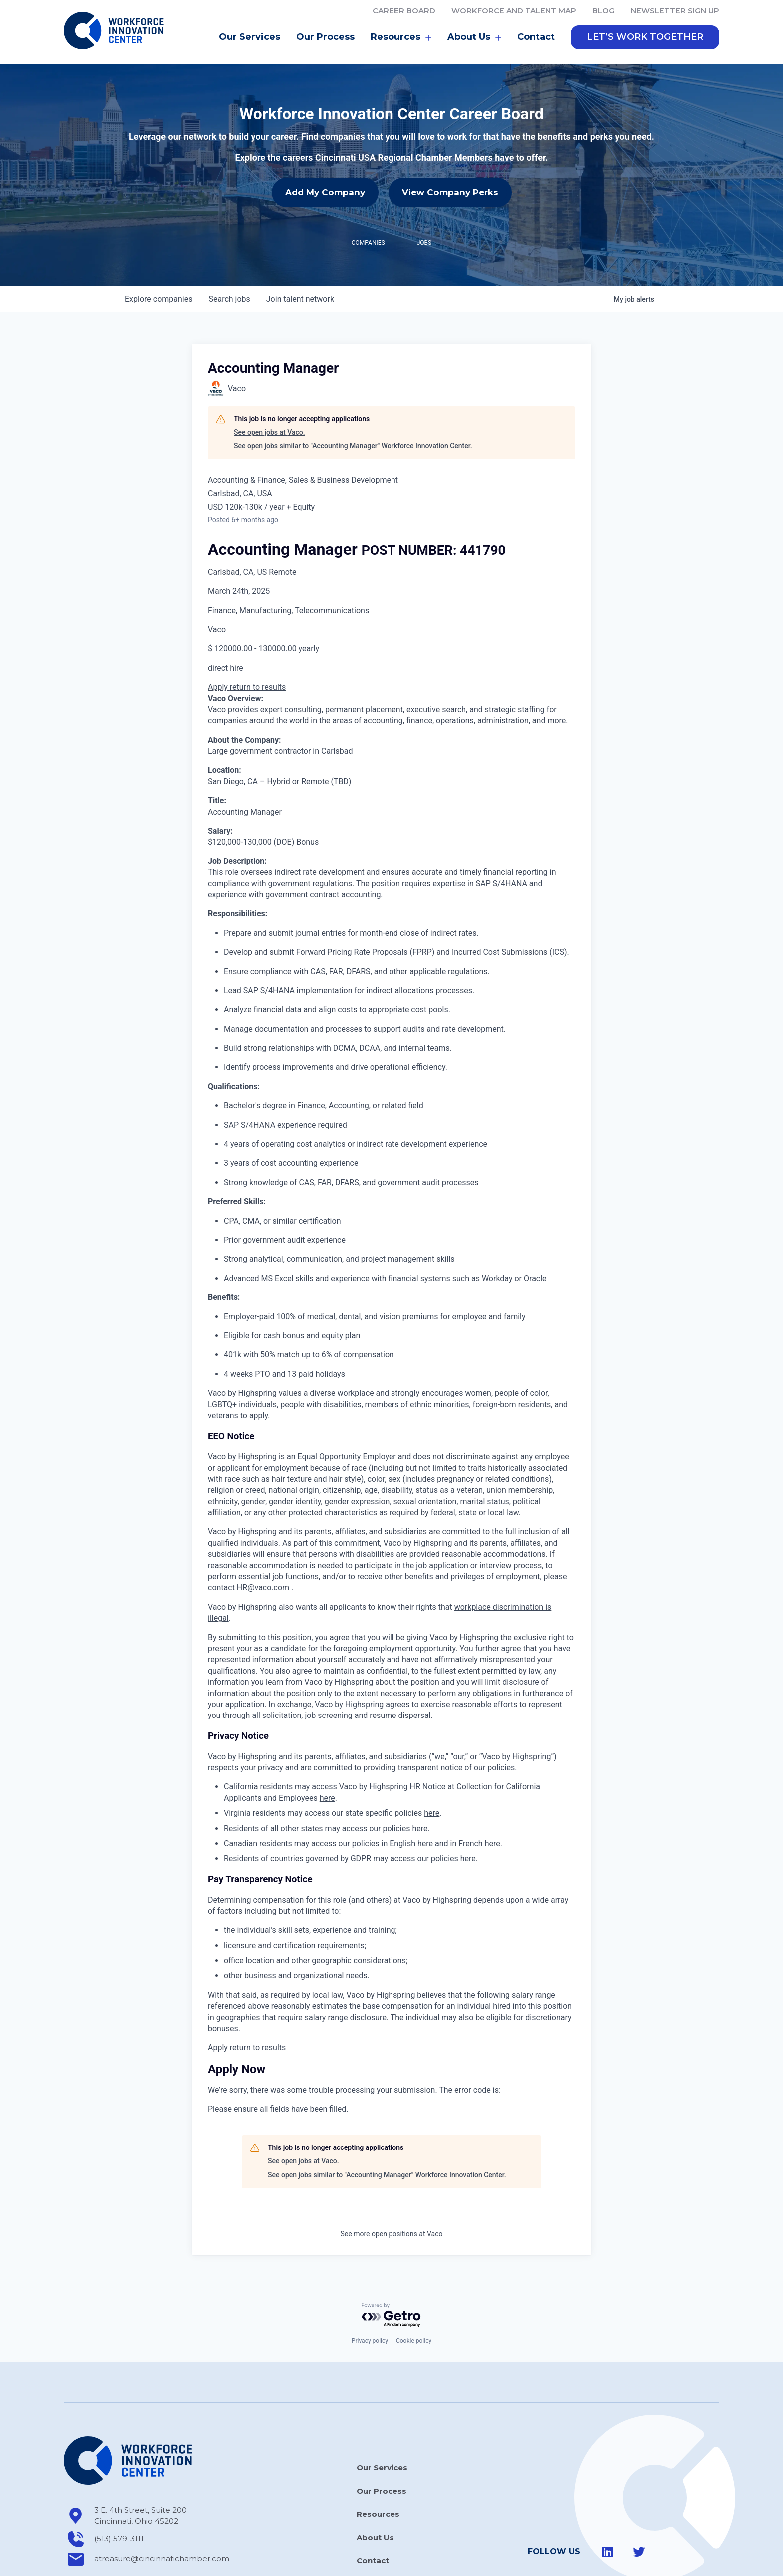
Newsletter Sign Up (675, 10)
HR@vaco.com (263, 1543)
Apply (219, 642)
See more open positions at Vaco (392, 2189)
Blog (603, 10)
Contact (536, 36)
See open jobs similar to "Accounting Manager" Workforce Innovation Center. (353, 402)
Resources (401, 37)
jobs (229, 254)
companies (158, 254)
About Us (474, 37)
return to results (258, 642)
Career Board (404, 10)
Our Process (325, 36)
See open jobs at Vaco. (269, 388)
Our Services (249, 36)
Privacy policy (370, 2296)
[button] (645, 37)
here (327, 1753)
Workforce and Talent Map (513, 10)
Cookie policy (413, 2296)
